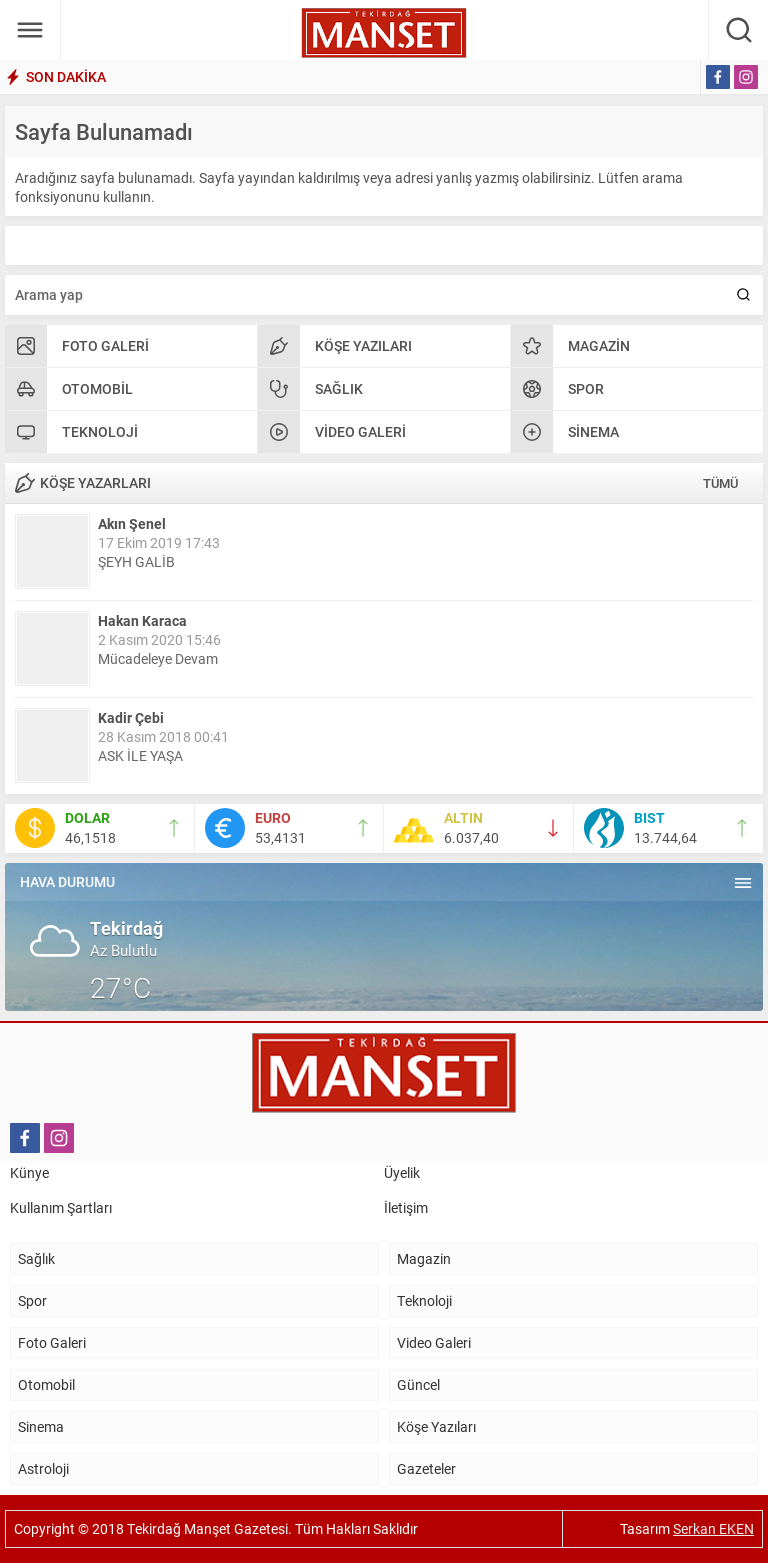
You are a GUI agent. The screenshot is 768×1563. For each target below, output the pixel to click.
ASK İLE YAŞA (140, 755)
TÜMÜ (720, 483)
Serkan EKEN (713, 1528)
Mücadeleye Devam (158, 658)
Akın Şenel (132, 523)
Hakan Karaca (142, 620)
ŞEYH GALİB (136, 561)
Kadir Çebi (131, 717)
